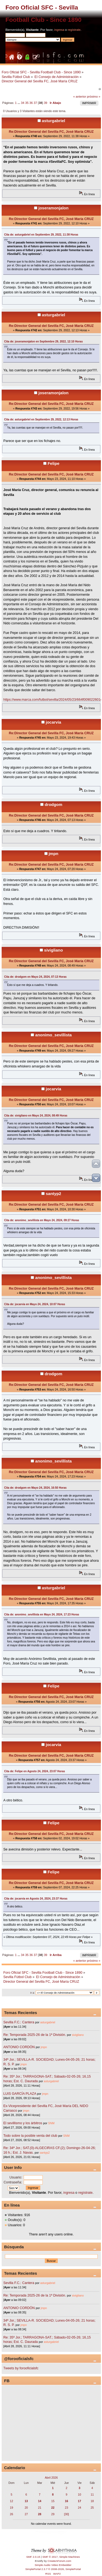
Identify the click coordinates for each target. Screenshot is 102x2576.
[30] (66, 2514)
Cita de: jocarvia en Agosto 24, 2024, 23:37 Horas (35, 1898)
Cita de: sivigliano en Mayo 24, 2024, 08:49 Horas (35, 1115)
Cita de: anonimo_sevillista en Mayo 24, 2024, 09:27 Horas (41, 1220)
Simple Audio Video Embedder (53, 2564)
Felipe (53, 463)
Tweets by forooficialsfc (20, 2368)
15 (52, 2501)
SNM (51, 2123)
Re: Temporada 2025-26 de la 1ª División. (34, 2035)
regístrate (74, 29)
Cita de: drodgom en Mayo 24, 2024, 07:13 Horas (35, 976)
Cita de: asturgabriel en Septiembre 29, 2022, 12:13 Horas (41, 419)
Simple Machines (69, 2556)
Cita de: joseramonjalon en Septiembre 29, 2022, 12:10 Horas (43, 341)
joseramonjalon (53, 208)
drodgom (53, 804)
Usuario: (16, 2177)
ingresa (59, 29)
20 (26, 2507)
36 (31, 102)
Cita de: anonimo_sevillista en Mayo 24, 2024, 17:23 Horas (41, 1614)
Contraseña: (13, 2182)
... (19, 102)
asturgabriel (53, 120)
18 (92, 2501)
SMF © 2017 (50, 2556)
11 (92, 2494)
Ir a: (32, 1992)
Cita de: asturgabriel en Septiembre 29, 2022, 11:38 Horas (41, 234)
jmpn (53, 853)
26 (11, 2514)
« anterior (79, 96)
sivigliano (53, 950)
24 (79, 2507)
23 (66, 2507)
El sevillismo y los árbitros (22, 2123)
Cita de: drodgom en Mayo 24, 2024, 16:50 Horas (35, 1487)
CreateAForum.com (59, 2560)
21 (39, 2507)
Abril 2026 (51, 2477)
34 (22, 102)
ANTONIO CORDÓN (19, 2047)
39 (45, 102)
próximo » (93, 96)
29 (52, 2514)
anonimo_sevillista (53, 1035)
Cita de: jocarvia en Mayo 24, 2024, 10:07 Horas (34, 1304)
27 (26, 2514)
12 (11, 2501)
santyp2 (53, 1193)
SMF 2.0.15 (33, 2556)
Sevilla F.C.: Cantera (19, 2022)
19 (11, 2507)
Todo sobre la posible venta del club (30, 2136)
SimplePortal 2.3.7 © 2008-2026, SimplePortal (53, 2569)
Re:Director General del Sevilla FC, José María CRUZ (51, 132)
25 (92, 2507)
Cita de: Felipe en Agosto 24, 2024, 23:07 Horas (34, 1771)
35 (26, 102)
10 (79, 2494)
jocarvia (53, 722)
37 (35, 102)
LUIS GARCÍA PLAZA (19, 2094)
